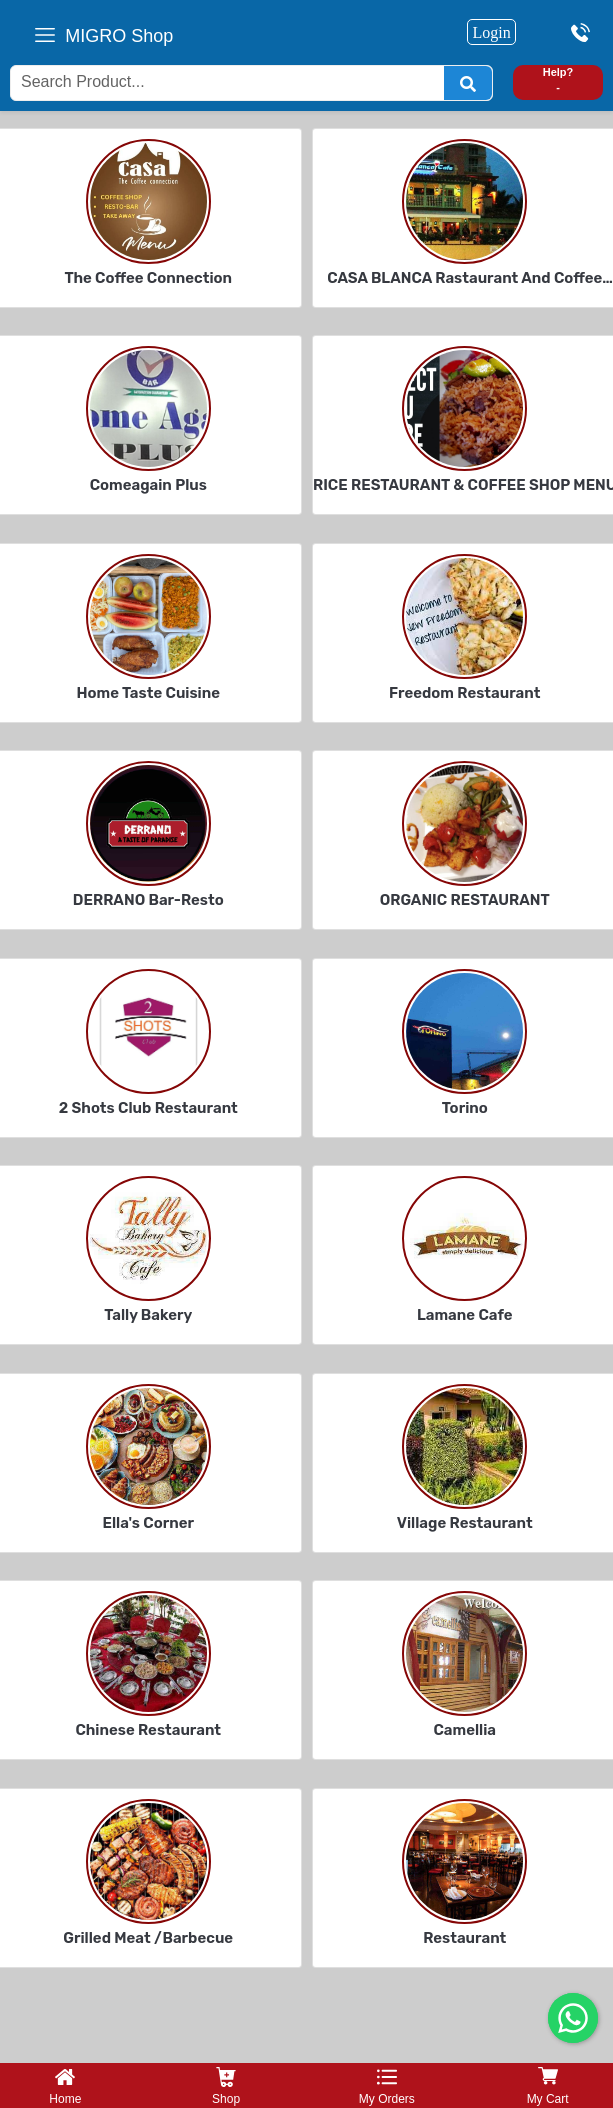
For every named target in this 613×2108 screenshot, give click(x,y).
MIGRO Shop (119, 36)
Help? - (558, 79)
